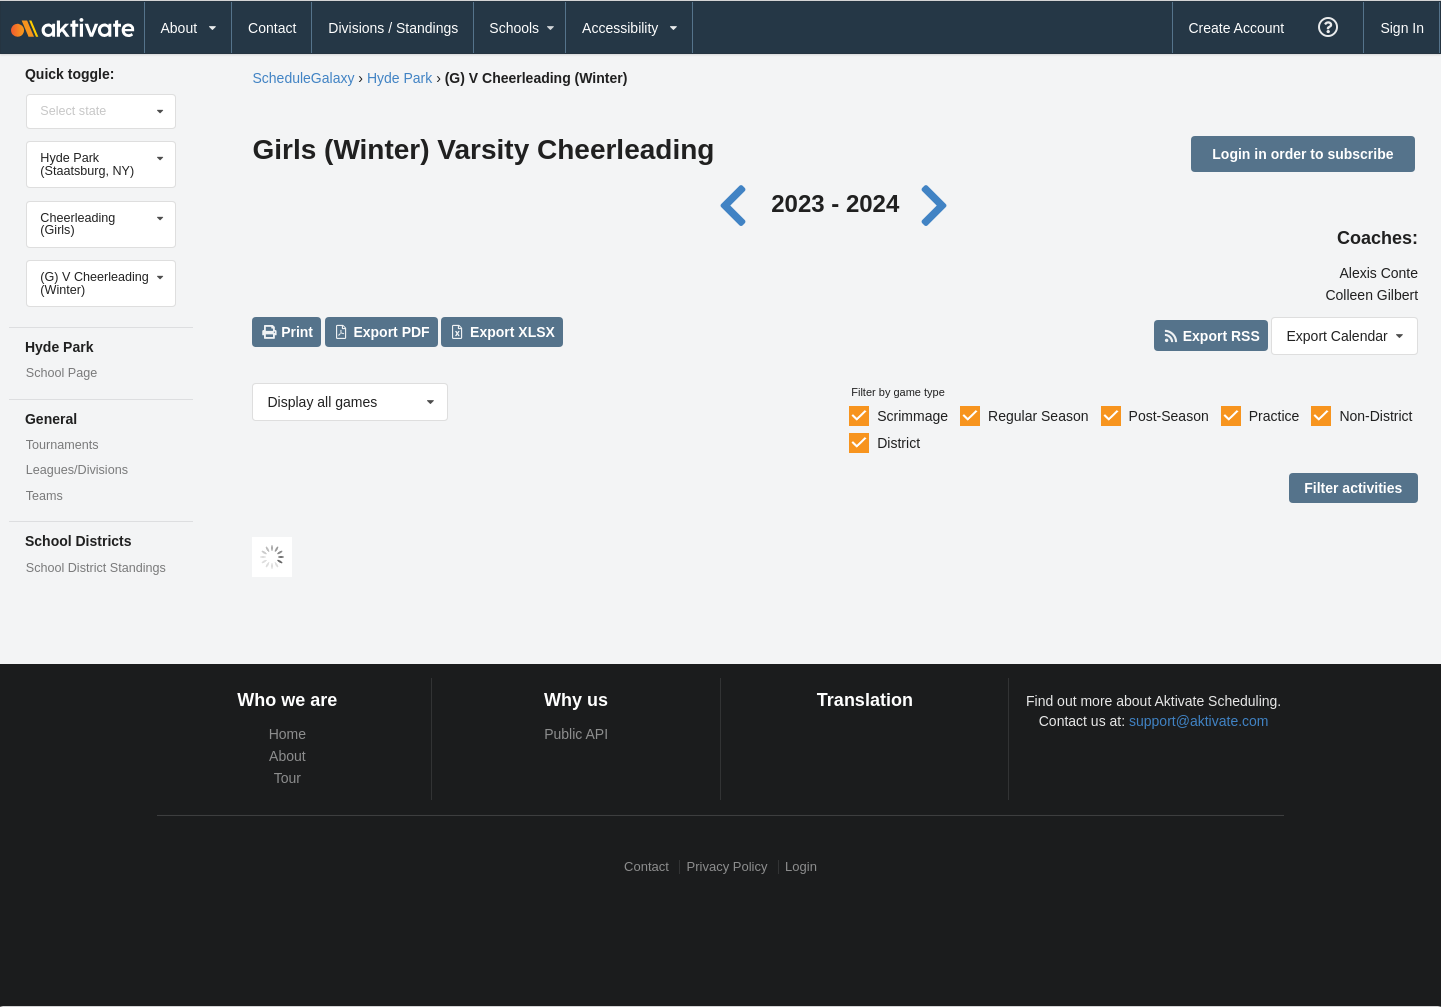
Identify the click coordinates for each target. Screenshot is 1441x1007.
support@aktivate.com (1199, 721)
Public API (576, 734)
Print (287, 332)
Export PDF (381, 332)
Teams (44, 496)
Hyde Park (399, 78)
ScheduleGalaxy (303, 78)
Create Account (1236, 28)
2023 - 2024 (835, 203)
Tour (287, 778)
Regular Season (1038, 416)
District (898, 443)
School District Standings (96, 568)
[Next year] (936, 203)
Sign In (1402, 28)
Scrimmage (912, 416)
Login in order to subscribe (1302, 154)
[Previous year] (737, 203)
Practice (1274, 416)
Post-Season (1169, 416)
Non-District (1375, 416)
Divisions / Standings (393, 28)
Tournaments (62, 445)
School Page (61, 373)
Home (287, 734)
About (287, 756)
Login (801, 866)
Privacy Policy (727, 866)
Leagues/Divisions (77, 470)
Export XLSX (502, 332)
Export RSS (1210, 336)
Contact (272, 28)
